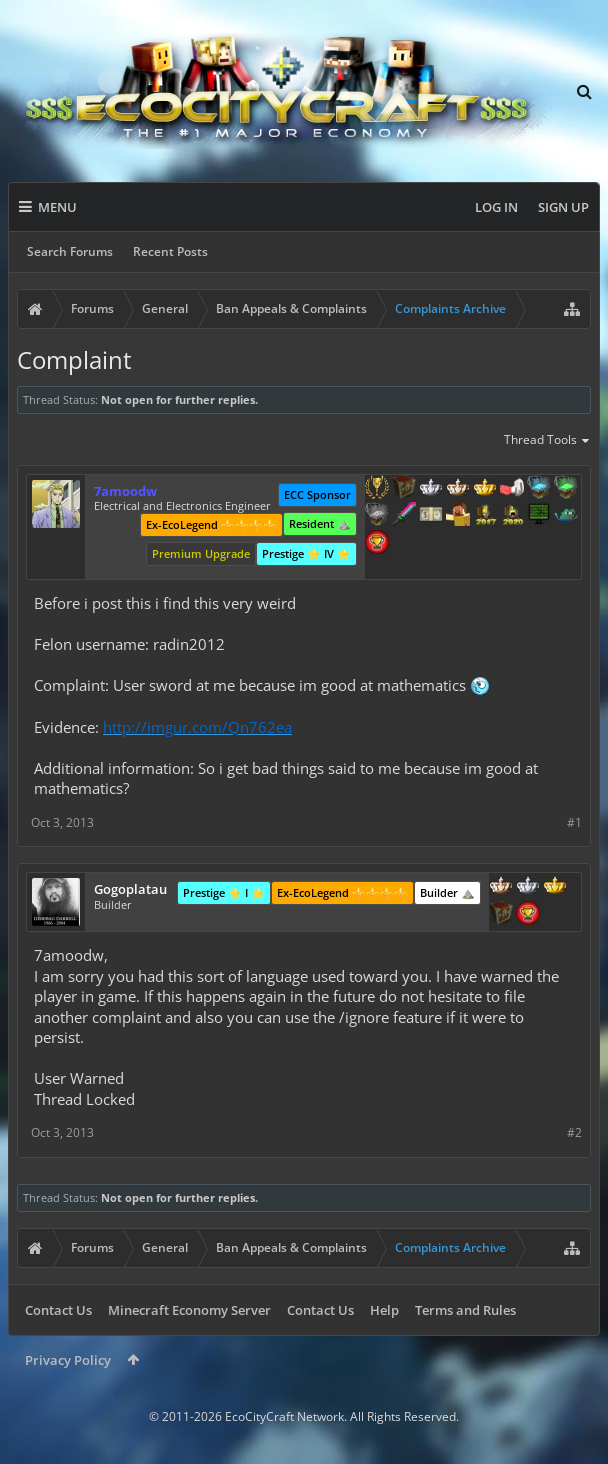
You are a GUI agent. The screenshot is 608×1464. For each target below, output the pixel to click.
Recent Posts (170, 251)
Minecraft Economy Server (189, 1310)
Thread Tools (547, 441)
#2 (574, 1132)
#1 (574, 822)
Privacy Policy (68, 1360)
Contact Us (58, 1310)
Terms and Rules (465, 1310)
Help (384, 1310)
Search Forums (70, 251)
